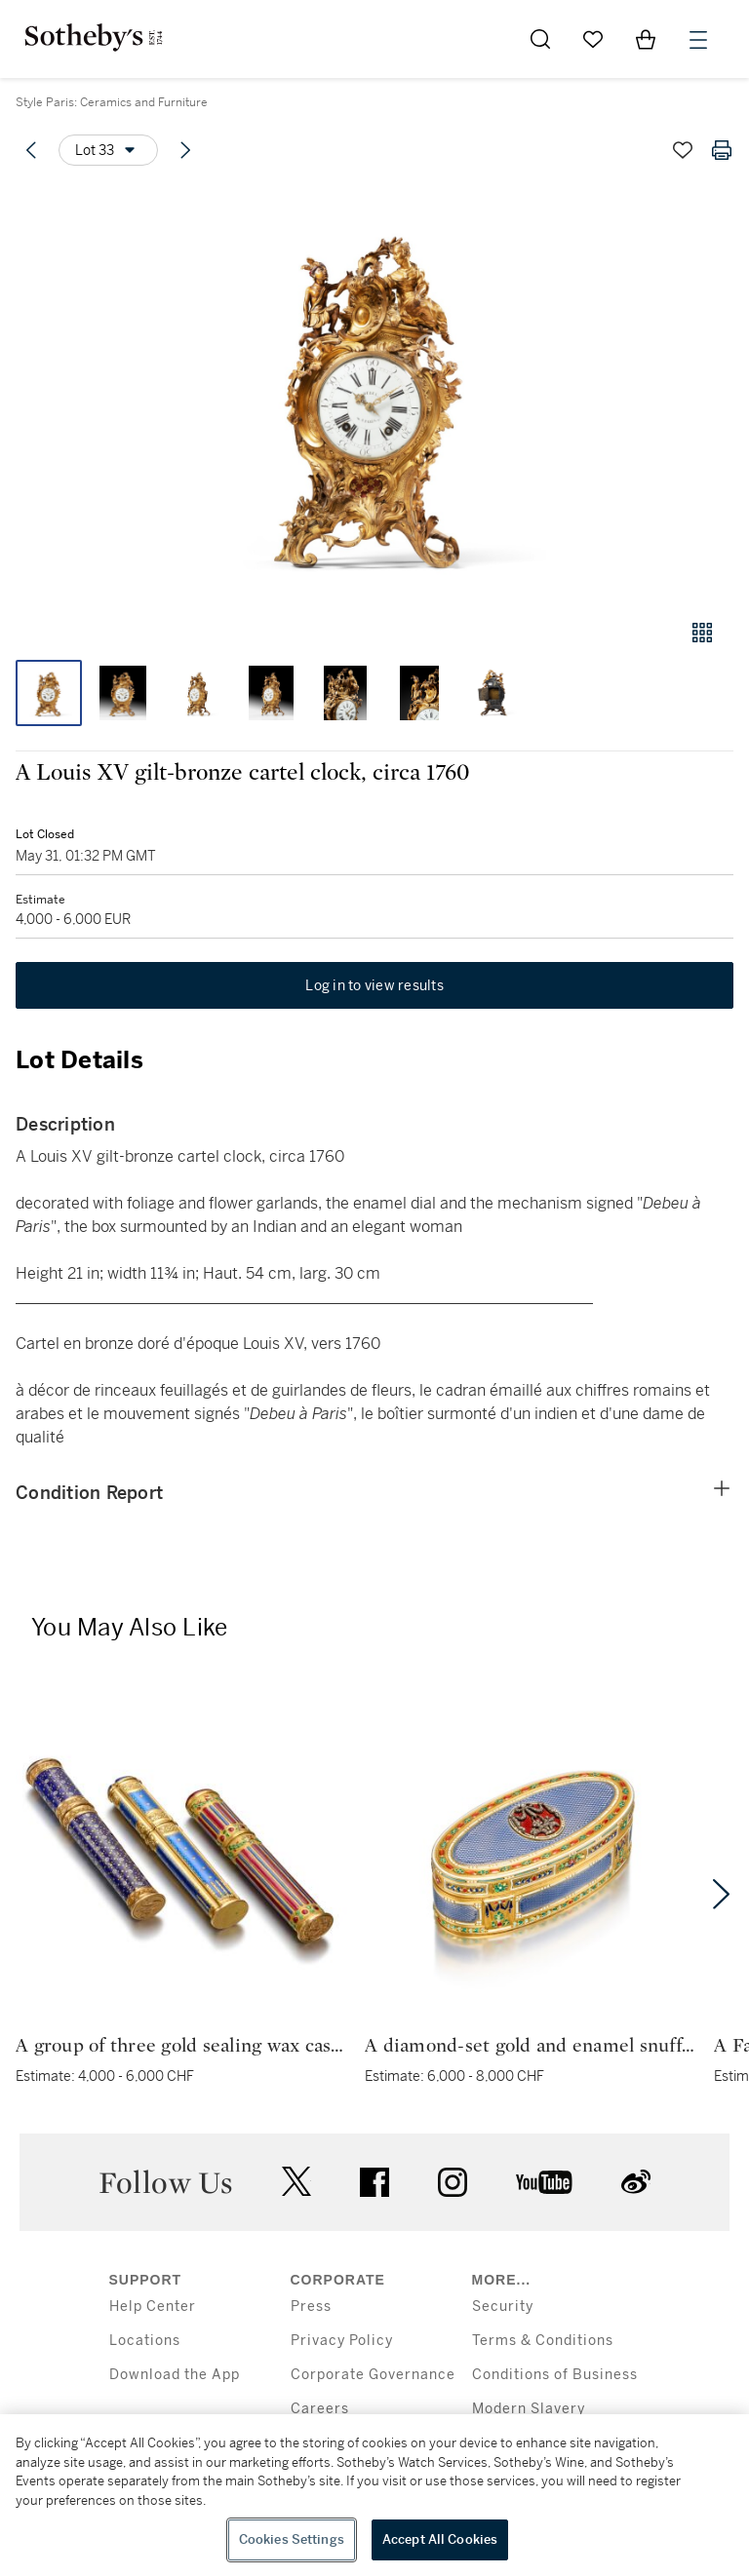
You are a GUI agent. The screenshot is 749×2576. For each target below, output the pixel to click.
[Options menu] (108, 150)
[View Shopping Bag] (645, 38)
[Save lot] (682, 150)
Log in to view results (374, 985)
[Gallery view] (702, 632)
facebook (374, 2182)
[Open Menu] (698, 40)
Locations (144, 2340)
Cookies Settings (291, 2539)
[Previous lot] (31, 150)
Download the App (174, 2374)
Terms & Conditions (542, 2340)
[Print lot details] (721, 150)
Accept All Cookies (439, 2539)
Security (502, 2306)
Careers (320, 2409)
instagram (452, 2182)
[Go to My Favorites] (593, 38)
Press (311, 2306)
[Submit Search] (540, 39)
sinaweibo (635, 2182)
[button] (374, 393)
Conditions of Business (555, 2374)
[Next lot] (185, 150)
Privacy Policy (342, 2340)
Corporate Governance (373, 2374)
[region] (374, 2495)
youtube (544, 2182)
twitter (296, 2182)
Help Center (152, 2306)
